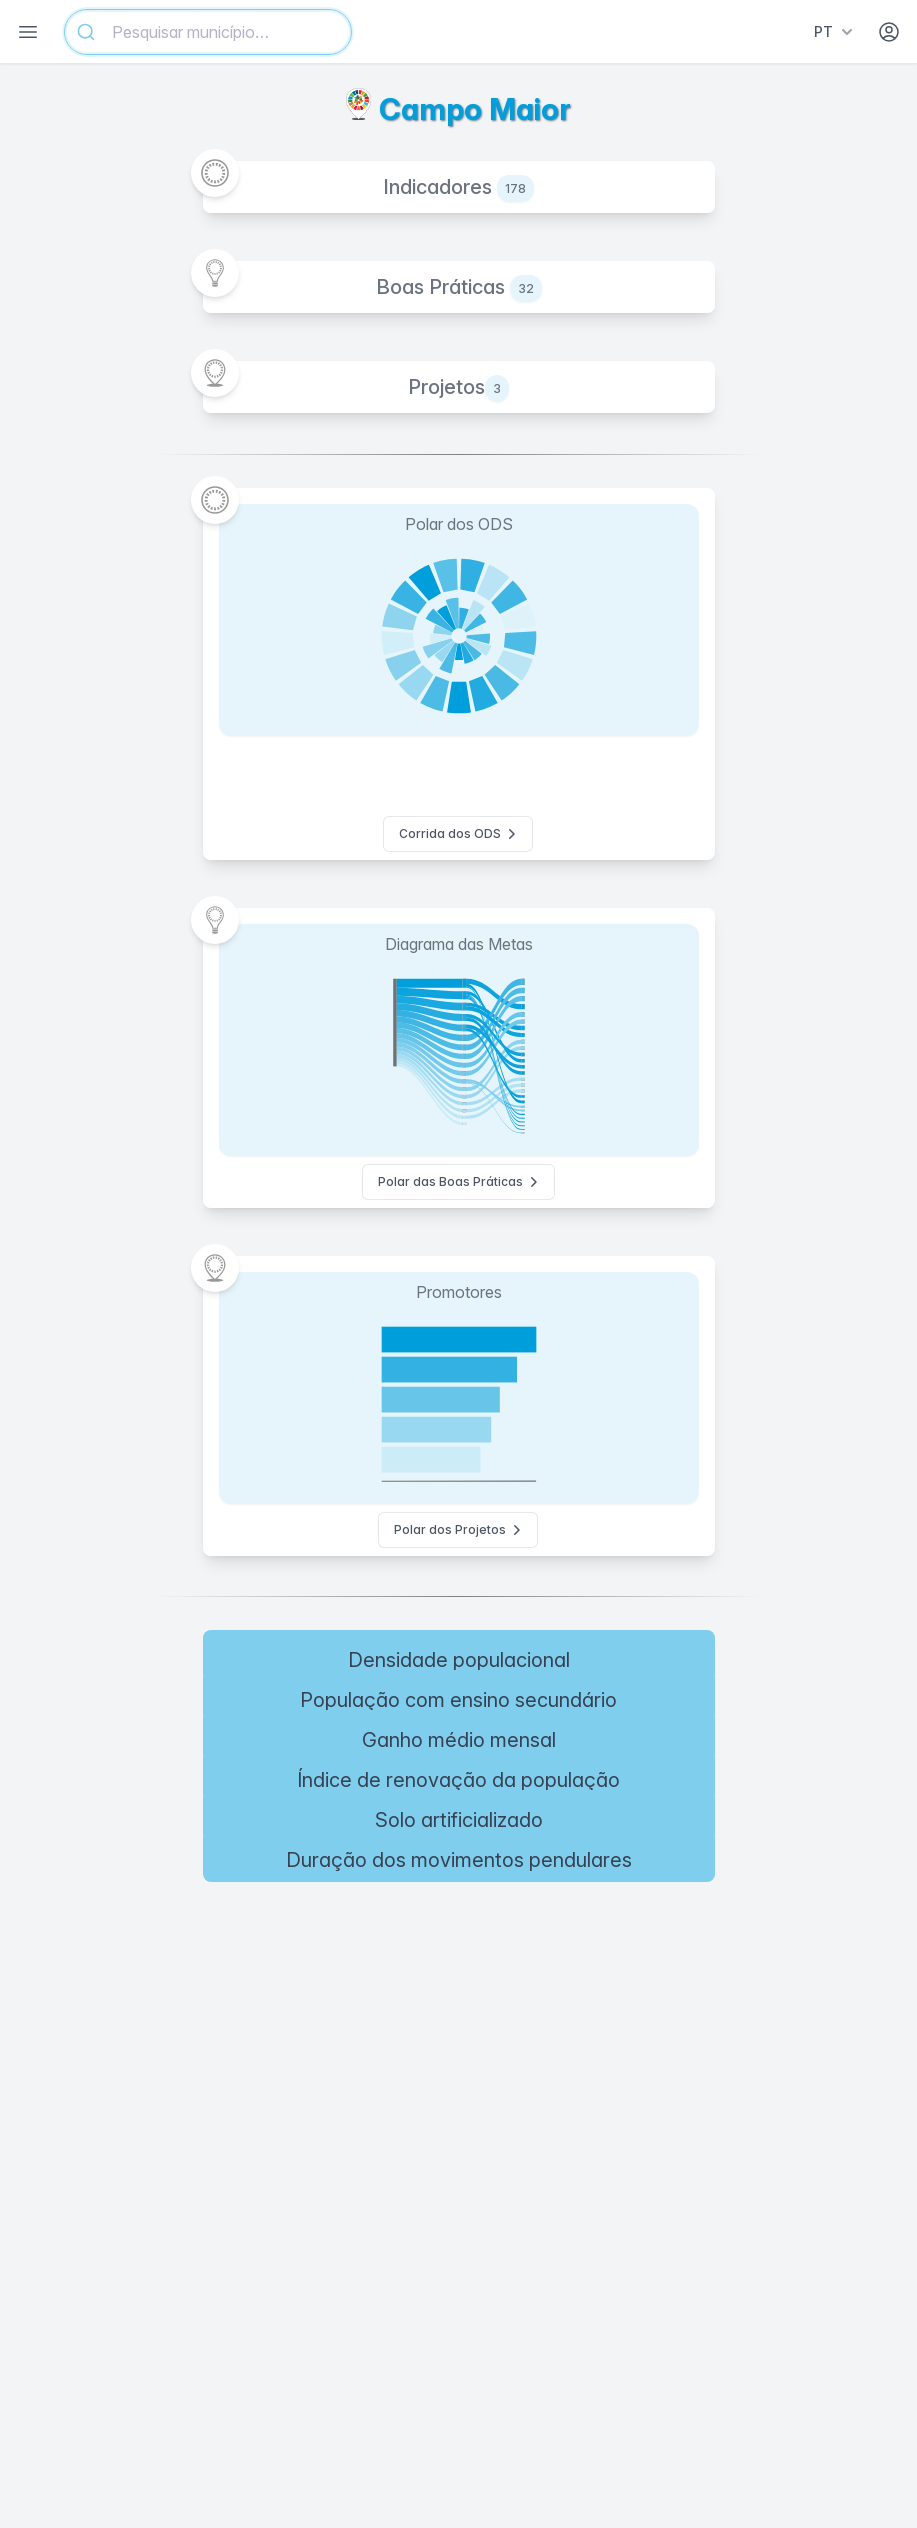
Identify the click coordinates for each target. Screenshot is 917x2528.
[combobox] (208, 32)
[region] (459, 2038)
